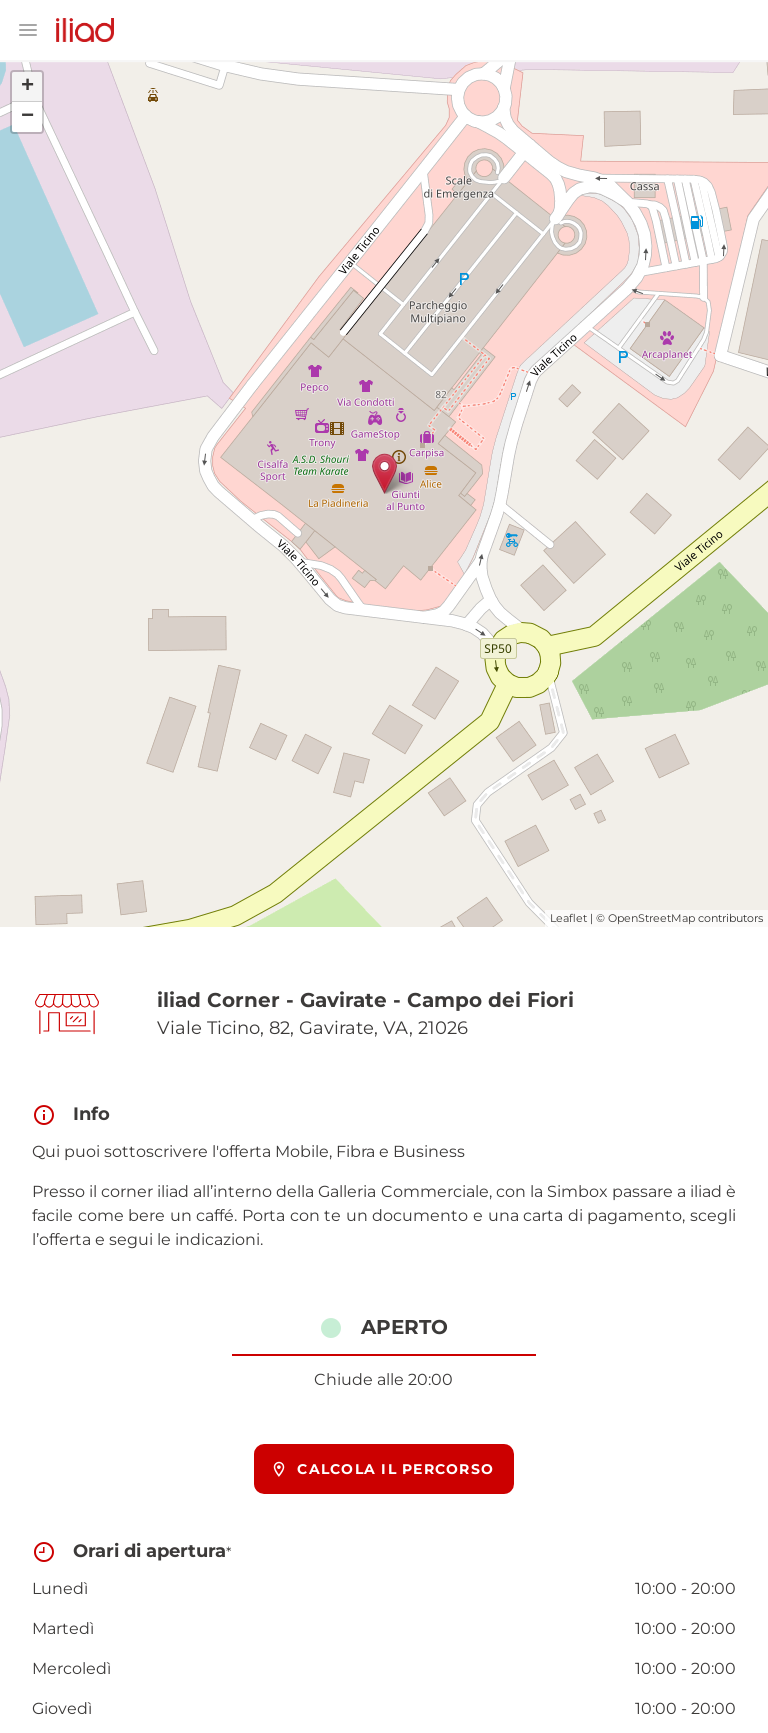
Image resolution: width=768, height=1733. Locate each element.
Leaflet (568, 918)
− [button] (27, 117)
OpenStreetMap (651, 918)
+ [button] (27, 87)
